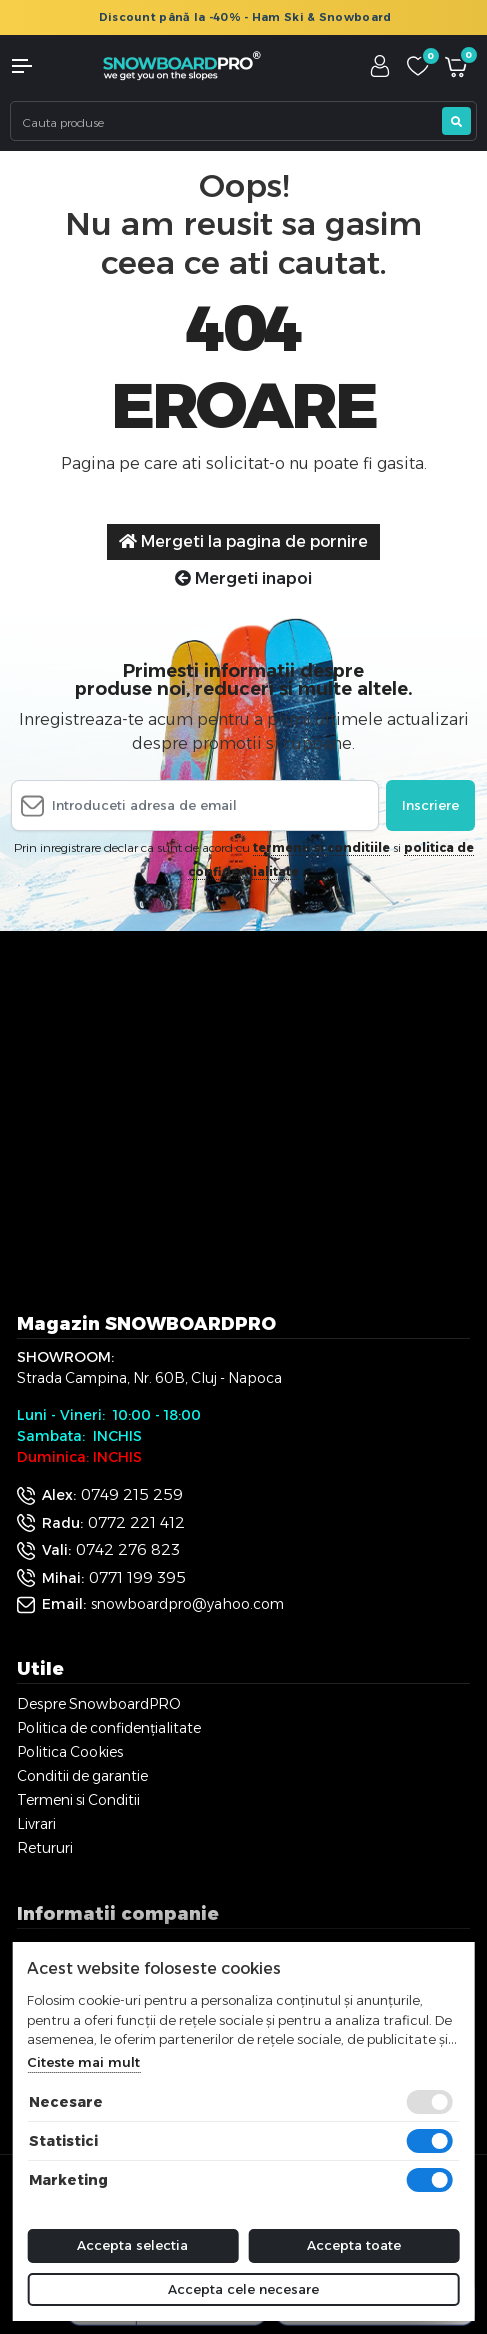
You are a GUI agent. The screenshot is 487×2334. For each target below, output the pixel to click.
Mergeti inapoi (243, 578)
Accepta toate (354, 2245)
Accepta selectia (132, 2245)
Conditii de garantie (82, 1776)
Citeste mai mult (83, 2062)
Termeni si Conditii (78, 1800)
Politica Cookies (70, 1752)
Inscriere (430, 805)
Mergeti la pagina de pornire (243, 541)
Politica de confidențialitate (109, 1728)
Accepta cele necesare (243, 2289)
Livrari (36, 1824)
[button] (40, 66)
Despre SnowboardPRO (99, 1704)
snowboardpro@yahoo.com (187, 1604)
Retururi (45, 1848)
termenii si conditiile (321, 847)
